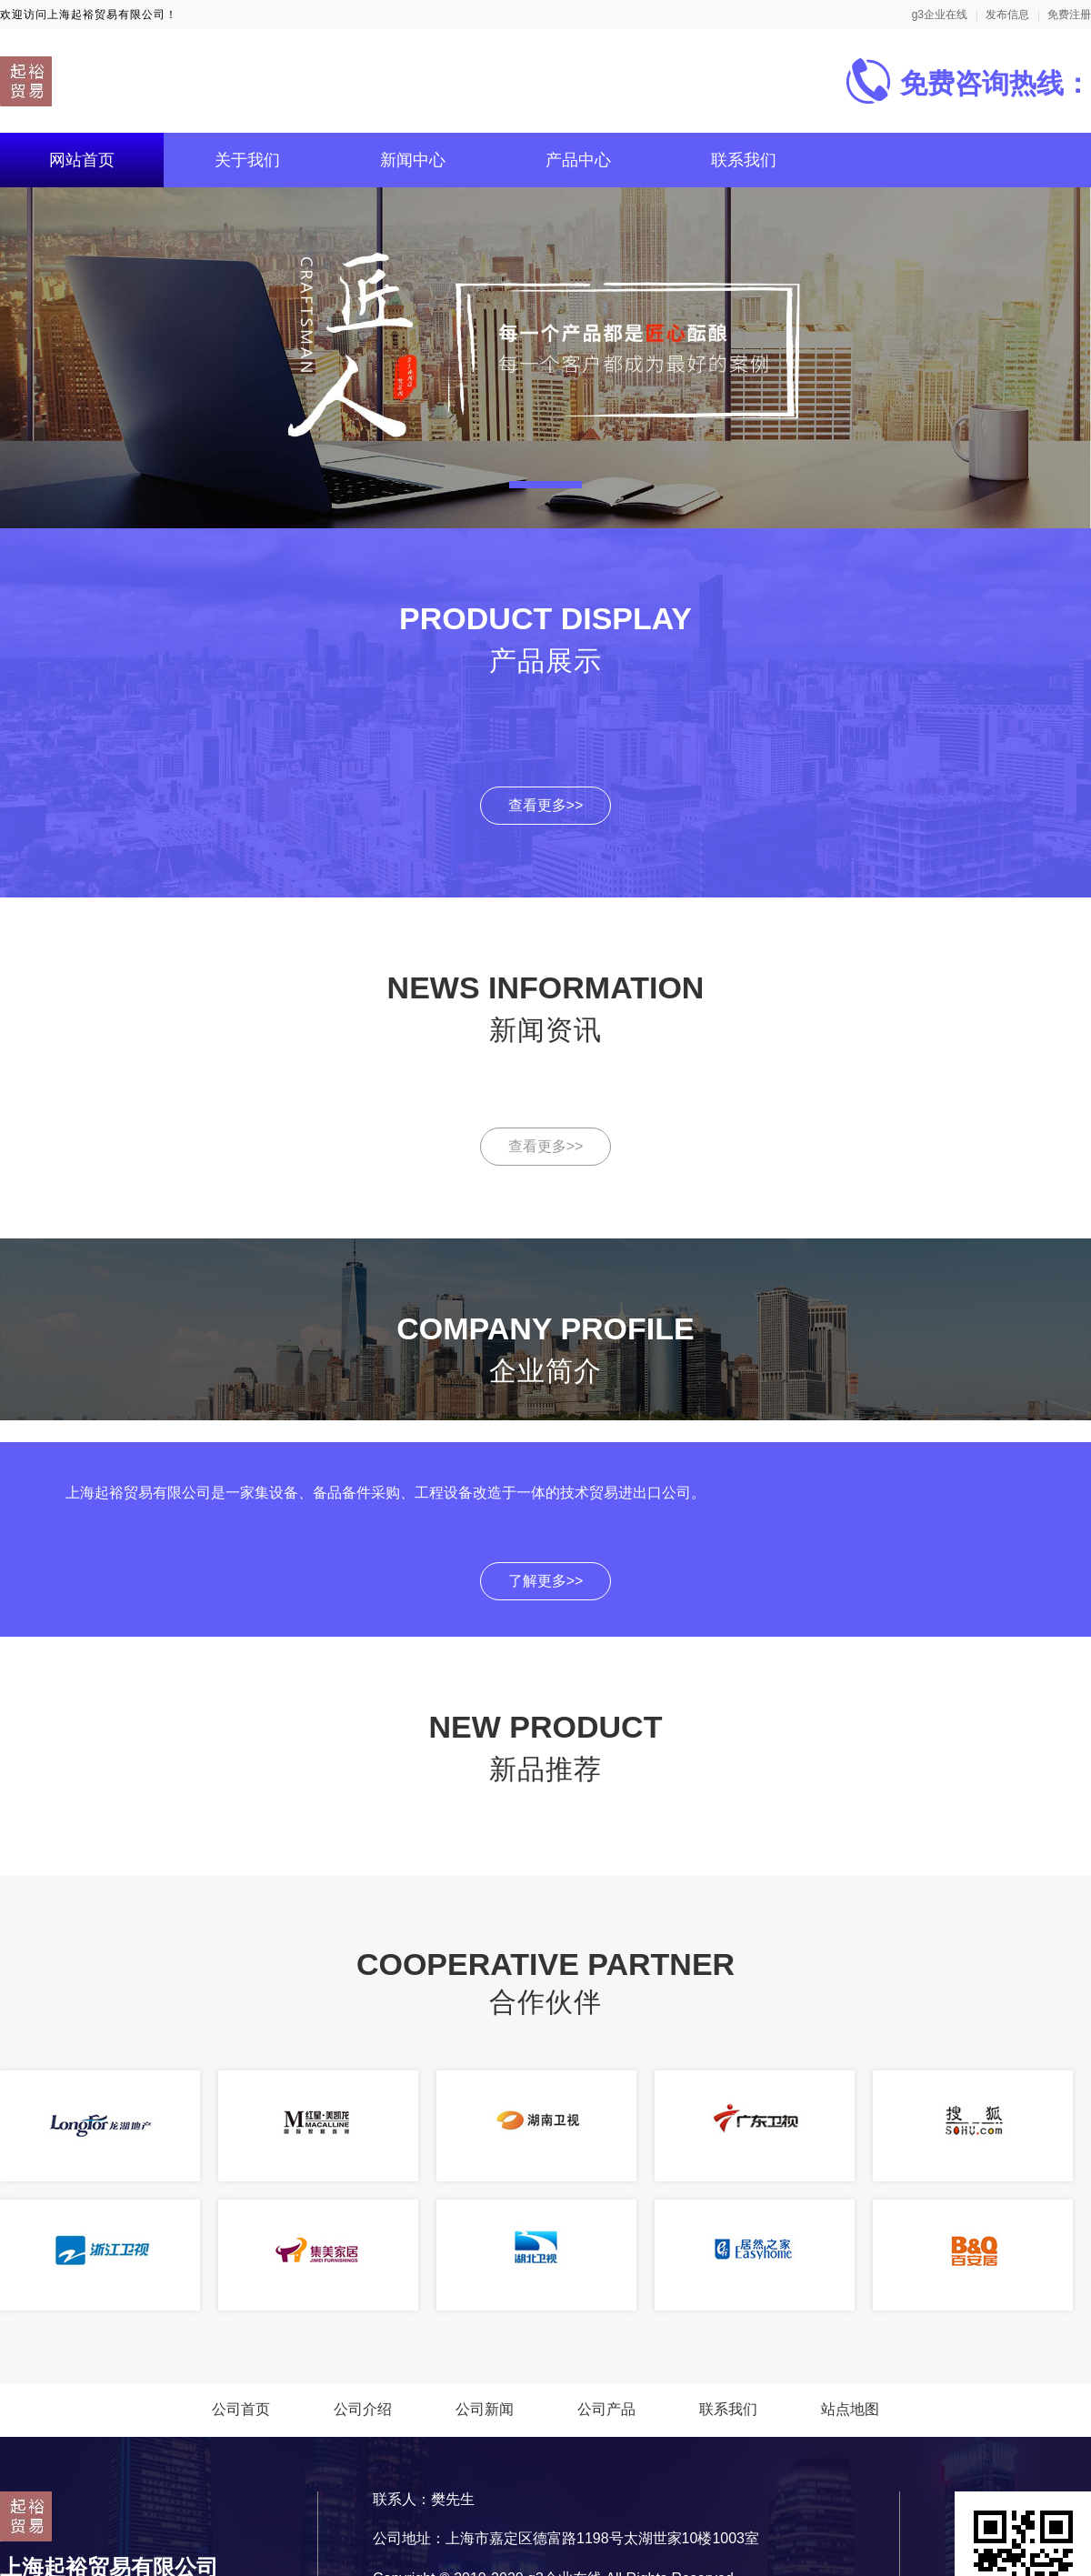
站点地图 (850, 2409)
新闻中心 (412, 160)
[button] (545, 484)
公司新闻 (484, 2409)
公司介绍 (363, 2409)
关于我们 (247, 160)
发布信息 (1007, 14)
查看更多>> (546, 805)
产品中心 (578, 160)
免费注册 (1069, 14)
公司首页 (241, 2409)
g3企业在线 (939, 14)
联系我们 (743, 160)
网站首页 (82, 160)
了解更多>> (546, 1581)
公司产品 (606, 2409)
